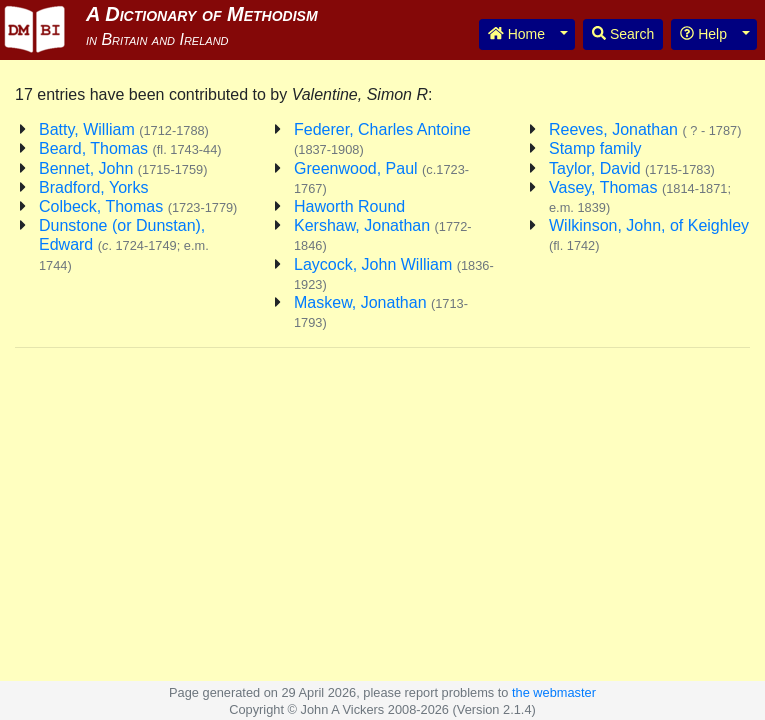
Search (623, 34)
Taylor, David (632, 168)
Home (516, 34)
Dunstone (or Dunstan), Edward (124, 244)
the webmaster (554, 692)
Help (703, 34)
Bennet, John (123, 168)
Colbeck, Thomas (138, 206)
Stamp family (595, 148)
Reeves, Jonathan (645, 129)
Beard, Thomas (130, 148)
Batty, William (124, 129)
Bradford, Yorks (93, 187)
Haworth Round (349, 206)
